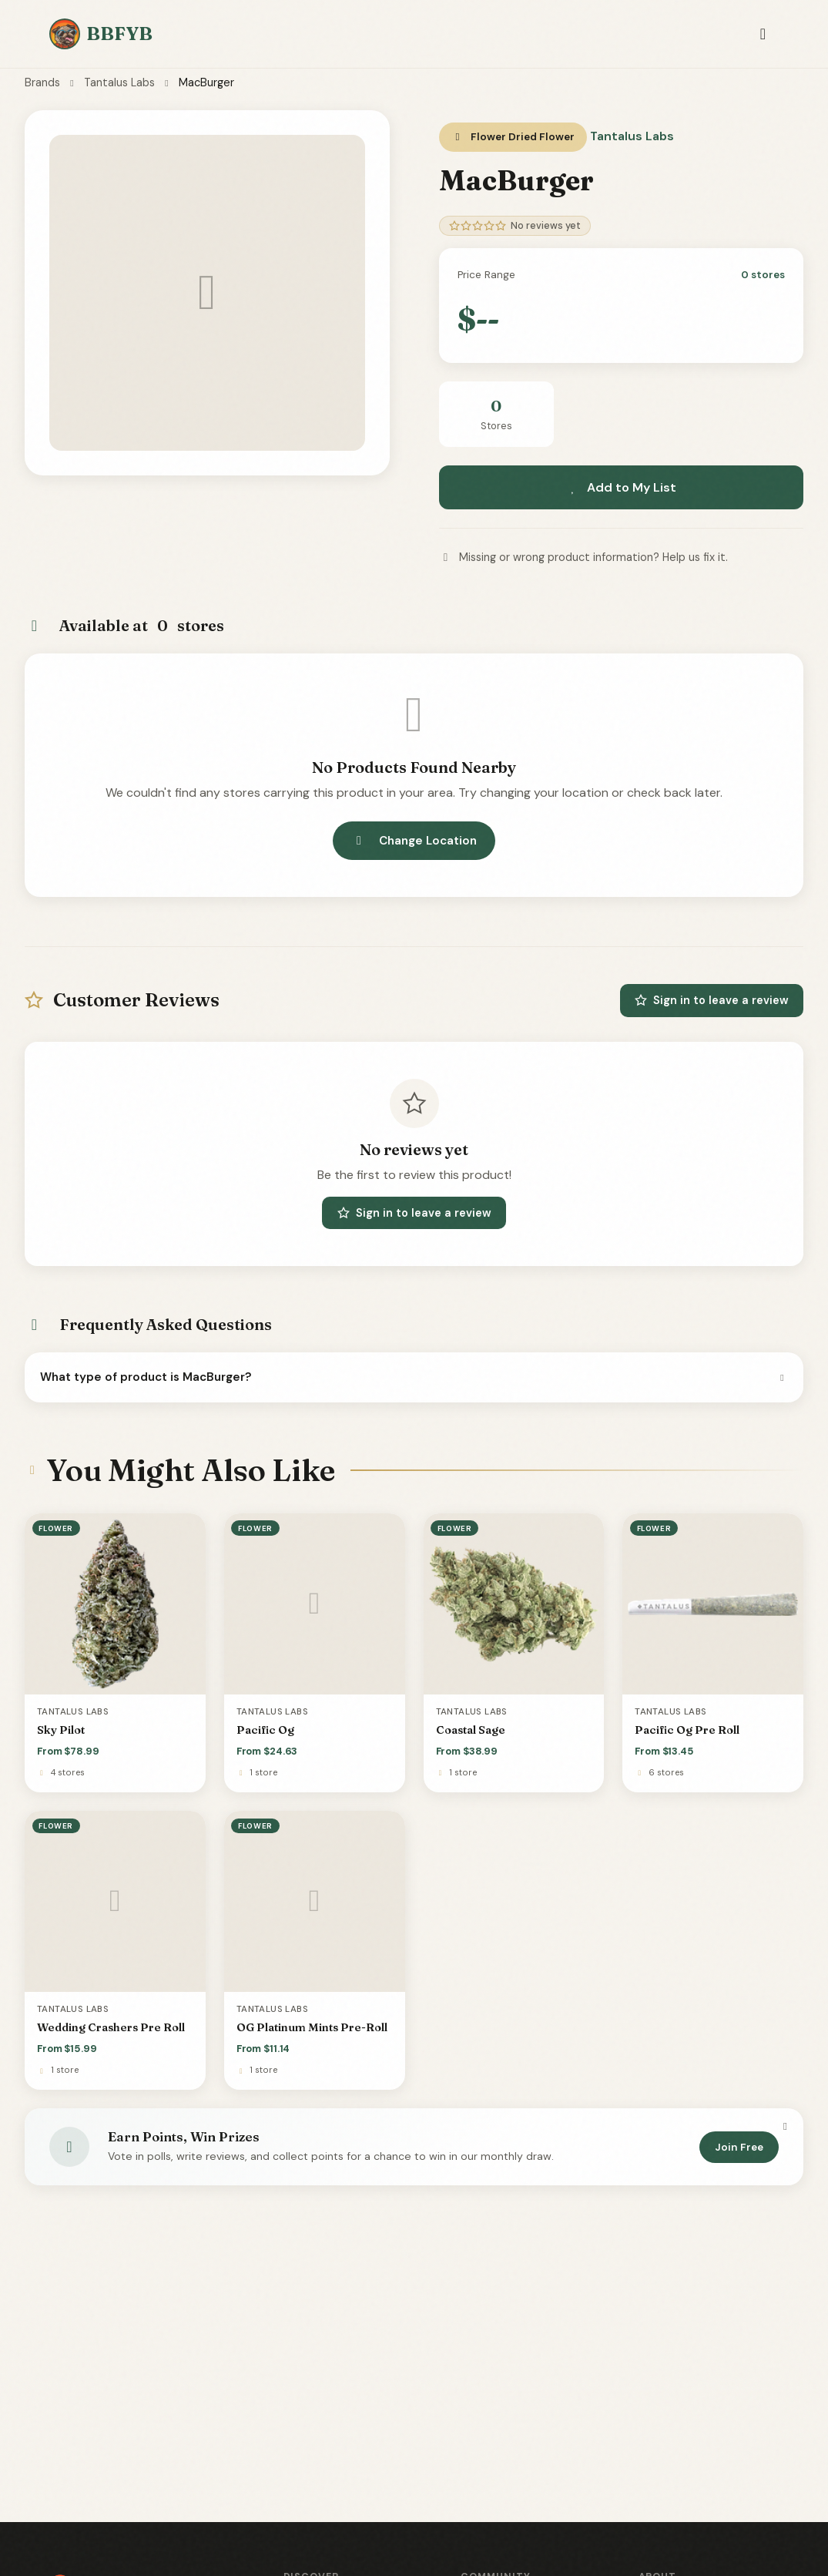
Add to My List (620, 487)
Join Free (739, 2147)
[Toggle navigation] (763, 34)
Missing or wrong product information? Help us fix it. (583, 557)
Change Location (414, 840)
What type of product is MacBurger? (414, 1377)
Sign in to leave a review (712, 1000)
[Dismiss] (785, 2127)
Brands (42, 82)
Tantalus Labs (119, 82)
